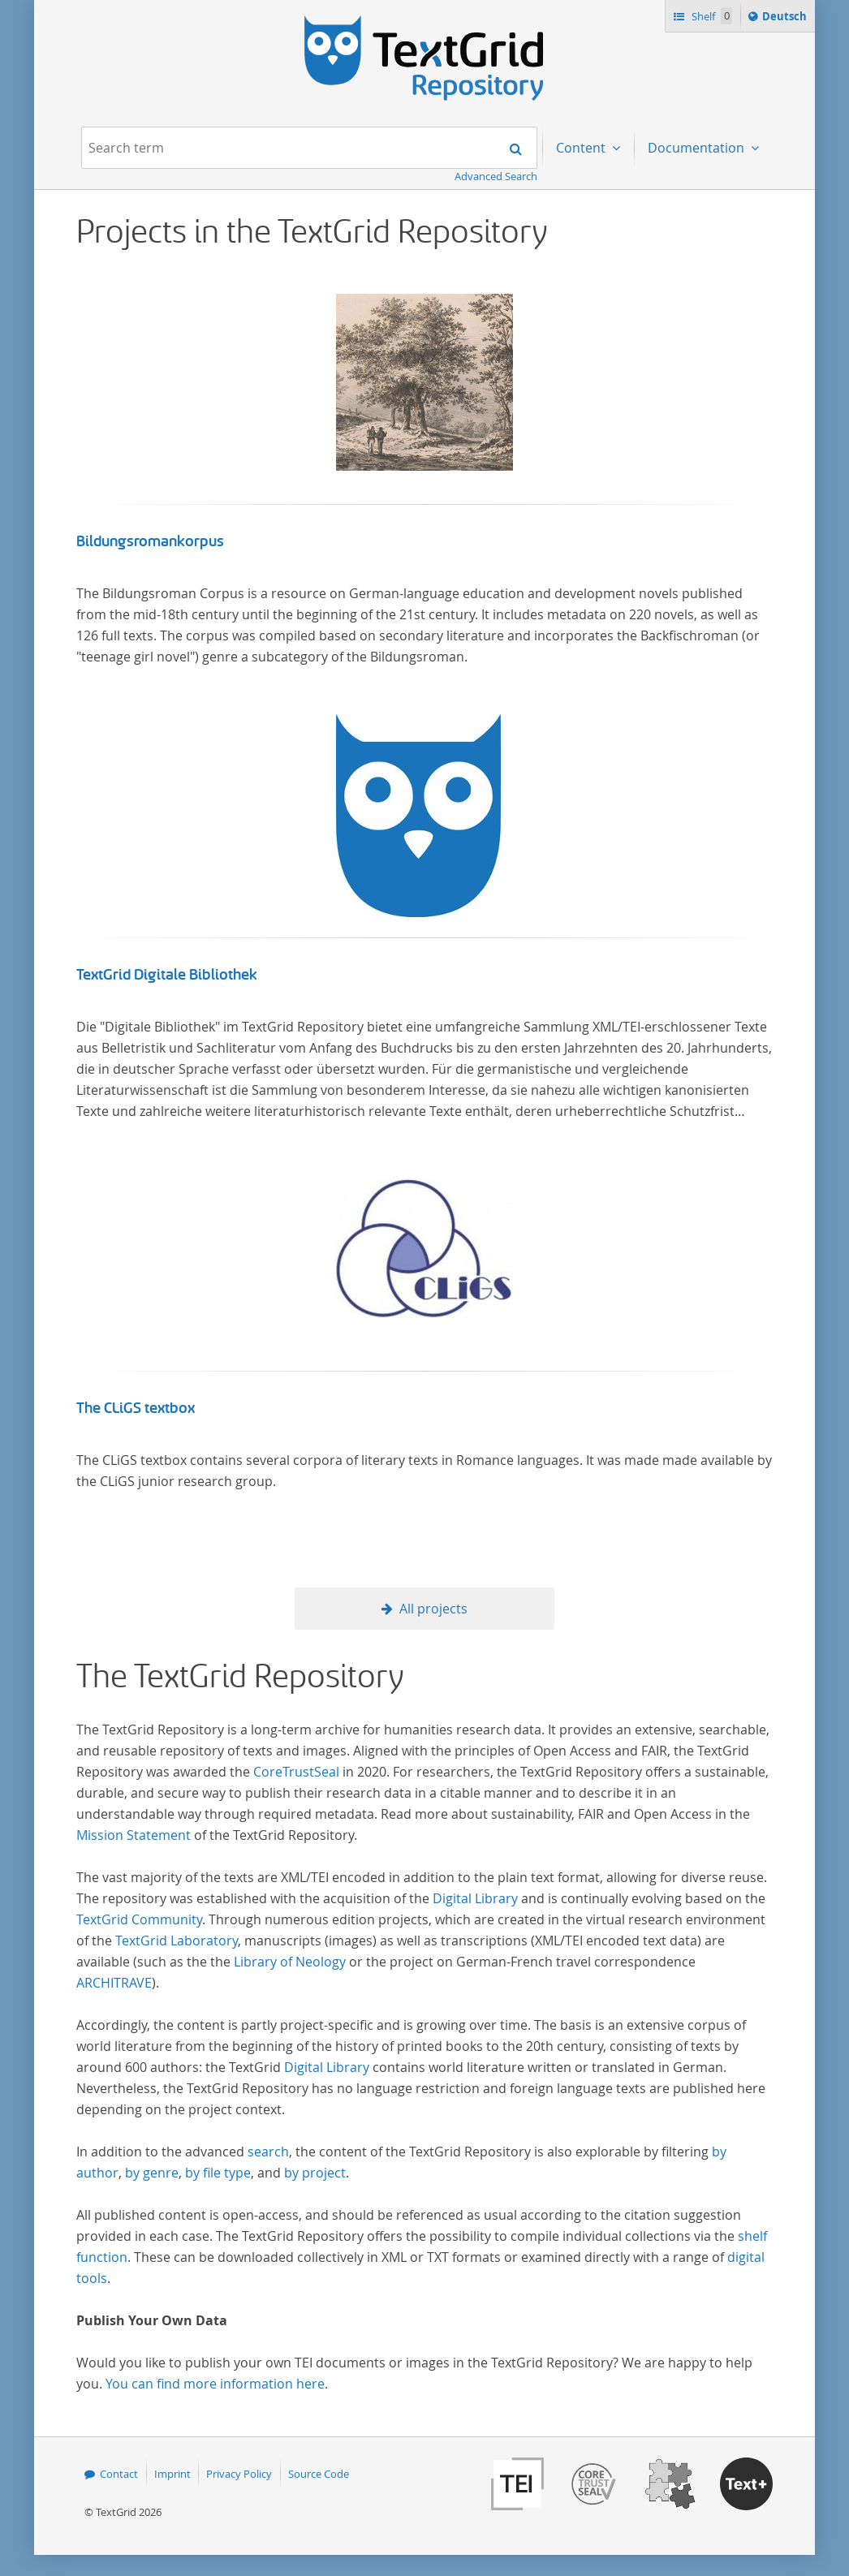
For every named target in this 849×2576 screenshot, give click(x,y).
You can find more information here (215, 2384)
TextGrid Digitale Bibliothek (166, 975)
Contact (119, 2473)
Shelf (710, 15)
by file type (218, 2173)
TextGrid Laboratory (176, 1940)
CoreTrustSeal (296, 1772)
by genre (152, 2173)
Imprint (172, 2473)
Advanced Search (496, 176)
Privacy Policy (239, 2473)
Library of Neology (290, 1962)
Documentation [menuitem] (698, 148)
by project (315, 2173)
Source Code (318, 2473)
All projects (433, 1609)
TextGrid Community (139, 1919)
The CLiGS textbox (135, 1408)
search (268, 2151)
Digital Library (475, 1898)
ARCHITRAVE (114, 1983)
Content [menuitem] (582, 148)
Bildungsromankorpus (150, 541)
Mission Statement (133, 1835)
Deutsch (786, 18)
